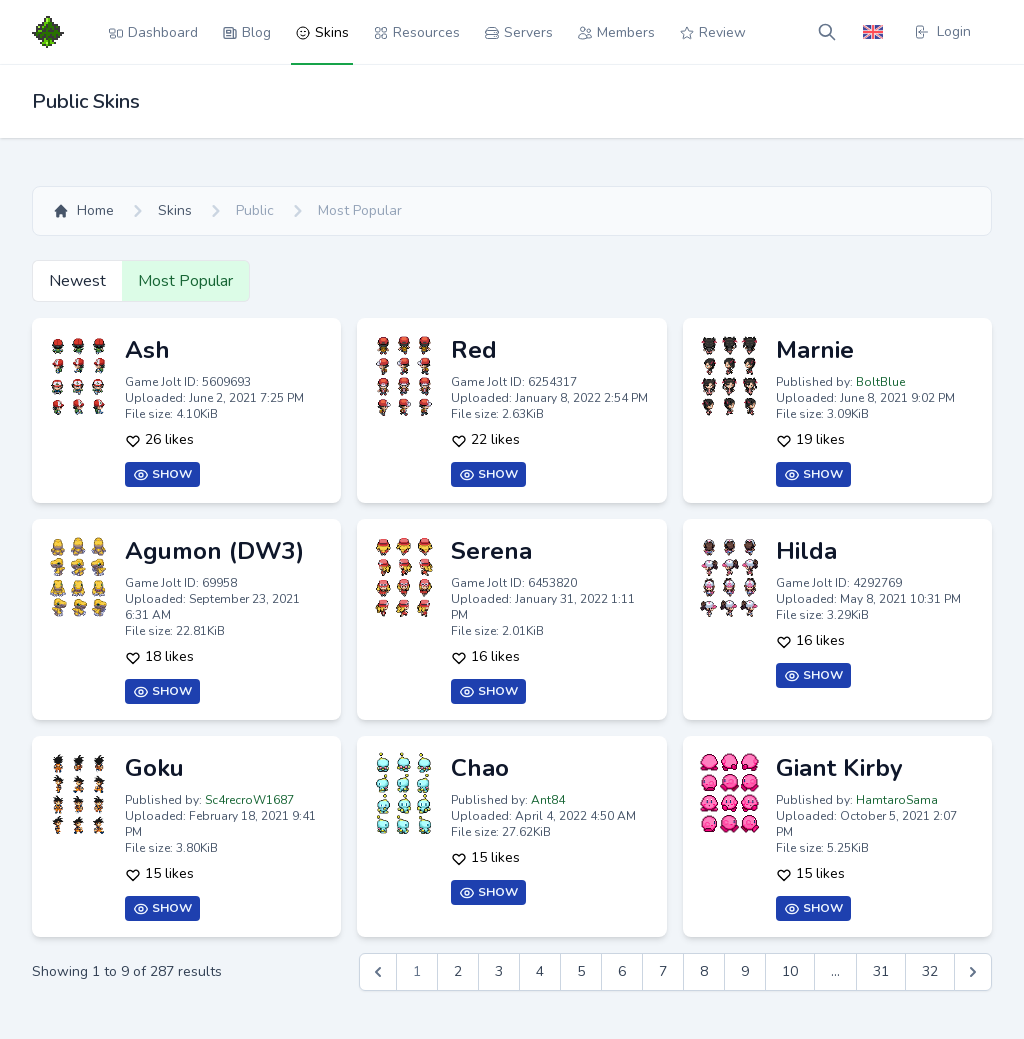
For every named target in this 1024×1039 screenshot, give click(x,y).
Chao (480, 768)
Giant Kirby (839, 768)
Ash (147, 350)
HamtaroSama (897, 800)
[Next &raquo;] (973, 972)
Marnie (815, 350)
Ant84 (548, 800)
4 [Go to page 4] (540, 971)
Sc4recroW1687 (249, 800)
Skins (175, 210)
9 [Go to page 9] (745, 971)
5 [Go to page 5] (581, 971)
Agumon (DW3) (214, 551)
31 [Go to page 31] (881, 971)
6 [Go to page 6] (622, 971)
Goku (154, 768)
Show (162, 474)
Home (83, 210)
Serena (491, 551)
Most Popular (185, 281)
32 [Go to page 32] (930, 971)
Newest (77, 281)
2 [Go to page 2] (458, 971)
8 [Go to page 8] (704, 971)
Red (474, 350)
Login (942, 31)
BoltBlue (880, 382)
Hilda (806, 551)
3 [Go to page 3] (499, 971)
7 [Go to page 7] (663, 971)
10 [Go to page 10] (790, 971)
